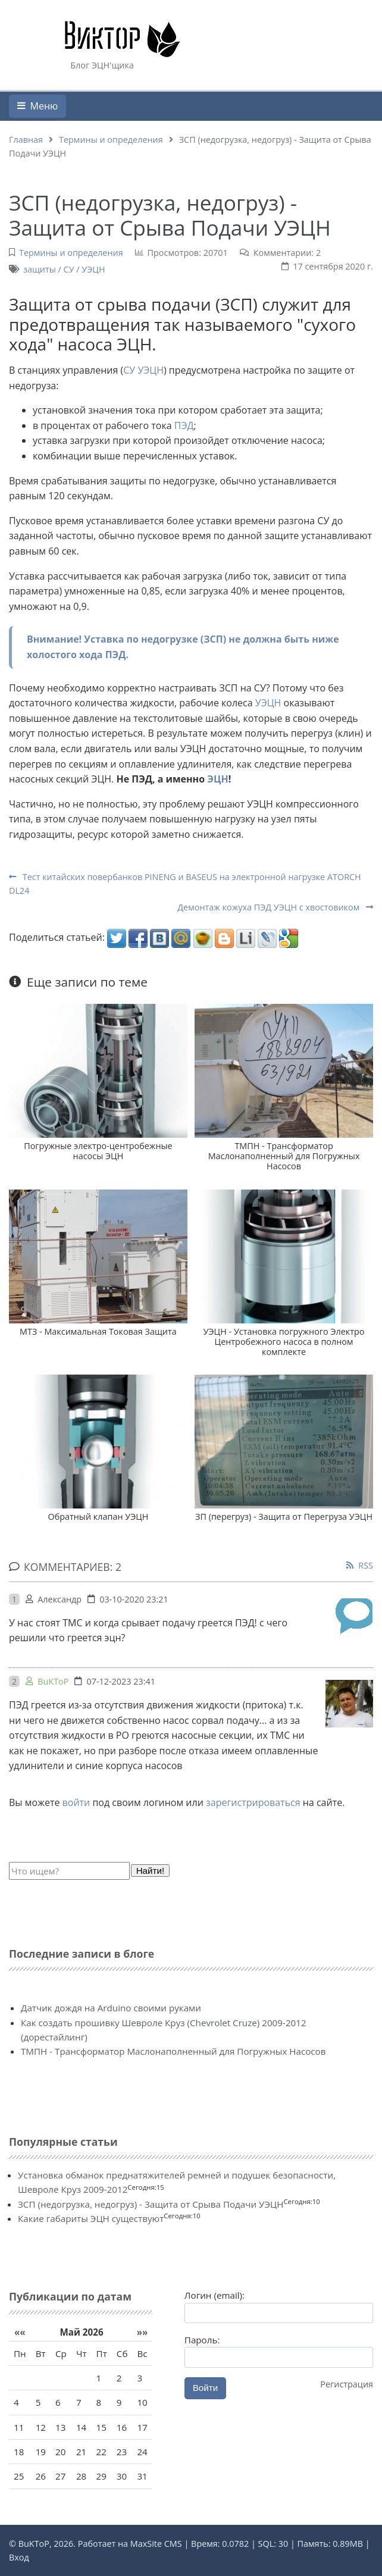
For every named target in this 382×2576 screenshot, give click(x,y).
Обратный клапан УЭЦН (98, 1516)
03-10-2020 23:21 (133, 1599)
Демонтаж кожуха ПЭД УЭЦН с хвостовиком (275, 907)
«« (20, 2332)
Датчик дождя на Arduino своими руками (111, 2008)
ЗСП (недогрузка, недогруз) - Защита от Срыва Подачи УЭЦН (150, 2204)
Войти (205, 2388)
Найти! (150, 1871)
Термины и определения (111, 139)
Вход (19, 2557)
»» (142, 2332)
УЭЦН (93, 269)
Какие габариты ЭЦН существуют (91, 2218)
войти (76, 1802)
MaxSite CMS (156, 2543)
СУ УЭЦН (143, 370)
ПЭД (184, 425)
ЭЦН (217, 778)
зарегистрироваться (253, 1802)
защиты (39, 269)
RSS (365, 1565)
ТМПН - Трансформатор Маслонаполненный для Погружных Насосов (284, 1156)
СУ (69, 269)
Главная (26, 139)
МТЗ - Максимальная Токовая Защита (98, 1331)
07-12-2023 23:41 (120, 1681)
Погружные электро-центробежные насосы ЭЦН (98, 1151)
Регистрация (346, 2384)
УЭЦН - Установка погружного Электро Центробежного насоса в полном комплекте (284, 1342)
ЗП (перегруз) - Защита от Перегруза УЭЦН (283, 1516)
